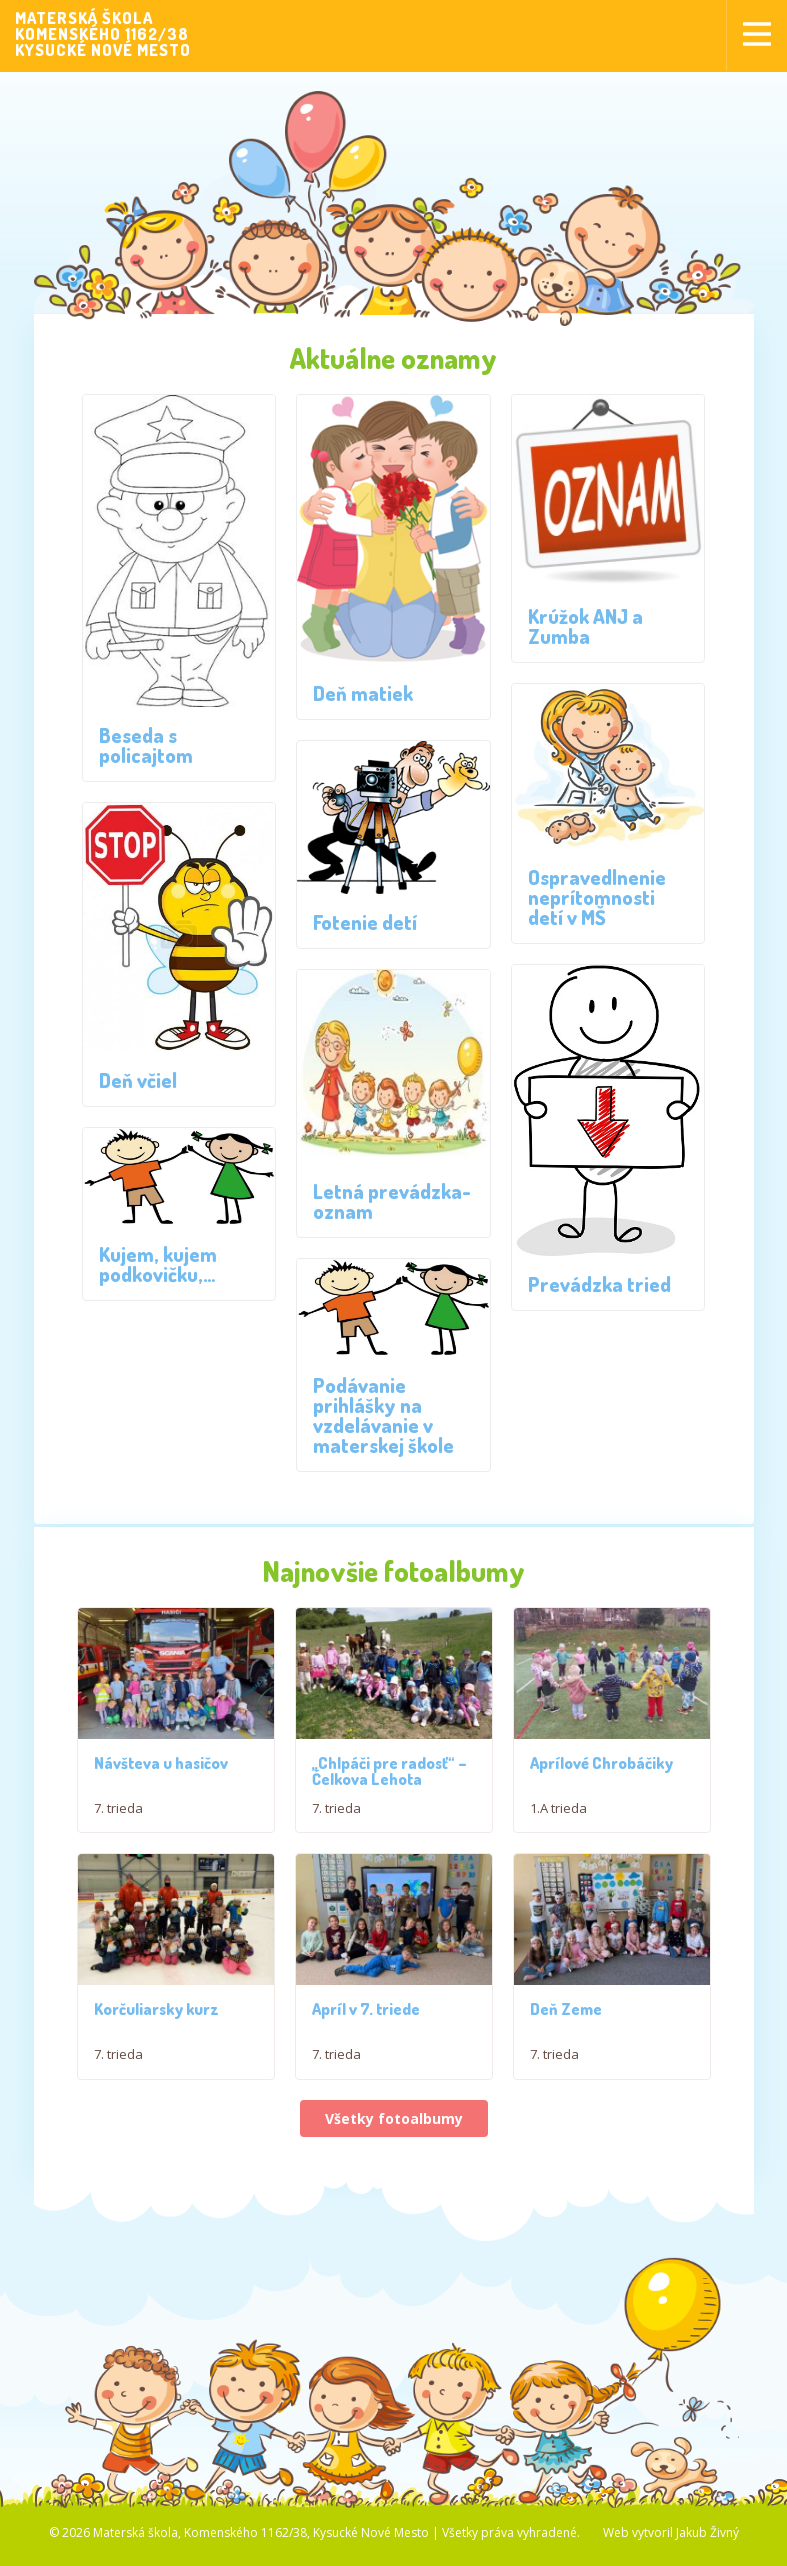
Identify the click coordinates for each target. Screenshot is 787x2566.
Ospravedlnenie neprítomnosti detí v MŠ (597, 897)
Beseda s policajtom (146, 745)
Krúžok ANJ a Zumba (585, 626)
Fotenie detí (365, 922)
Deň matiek (363, 693)
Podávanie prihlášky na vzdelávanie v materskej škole (383, 1415)
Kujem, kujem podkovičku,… (158, 1264)
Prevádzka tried (599, 1284)
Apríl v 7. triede (366, 2037)
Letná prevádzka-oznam (392, 1201)
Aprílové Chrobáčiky (601, 1777)
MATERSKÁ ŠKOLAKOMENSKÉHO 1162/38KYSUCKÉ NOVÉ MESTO (103, 34)
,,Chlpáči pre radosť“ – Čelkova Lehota (389, 1785)
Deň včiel (138, 1080)
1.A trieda (558, 1822)
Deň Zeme (566, 2037)
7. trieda (118, 1822)
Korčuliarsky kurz (156, 2037)
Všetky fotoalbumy (394, 2146)
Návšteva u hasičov (161, 1777)
